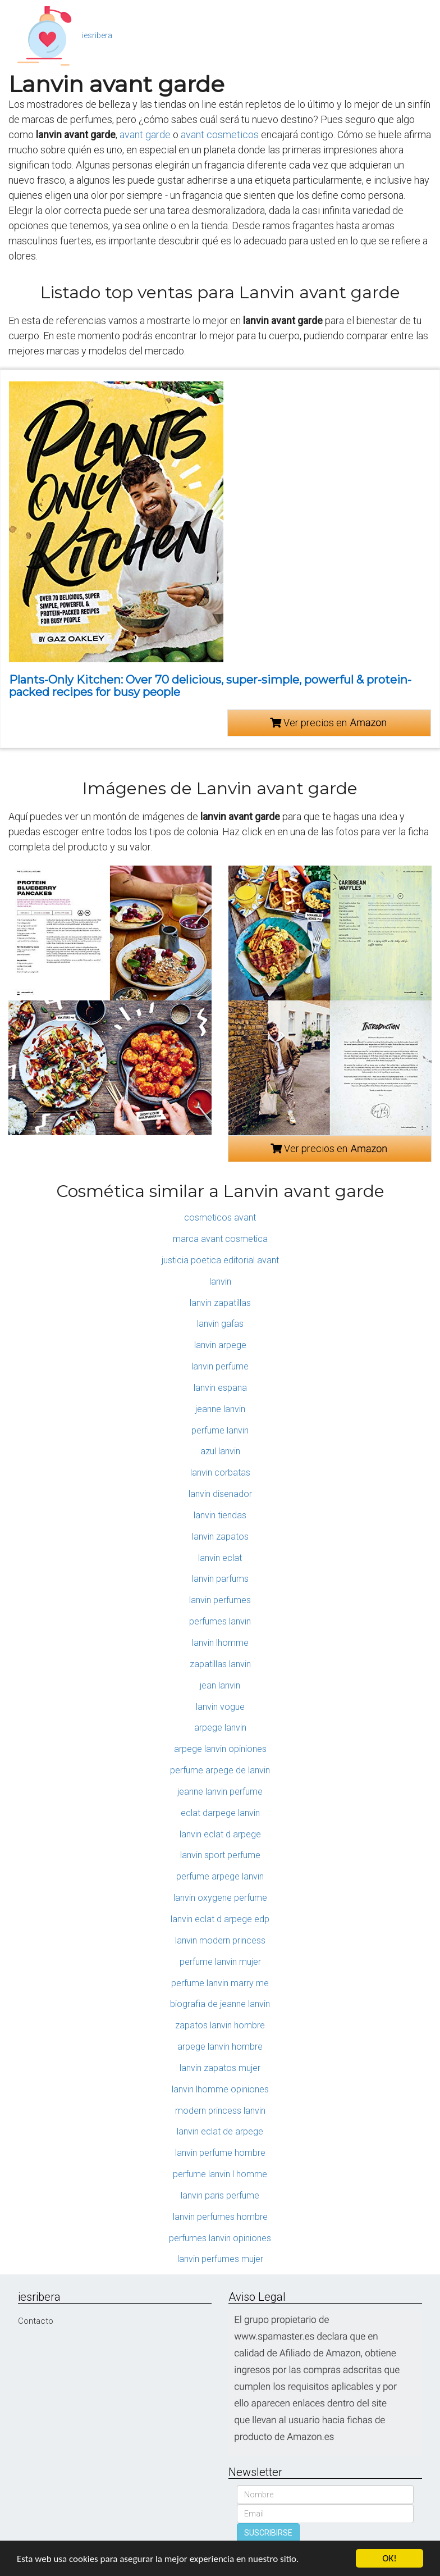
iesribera (97, 35)
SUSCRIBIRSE (268, 2532)
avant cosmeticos (220, 134)
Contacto (35, 2321)
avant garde (145, 134)
